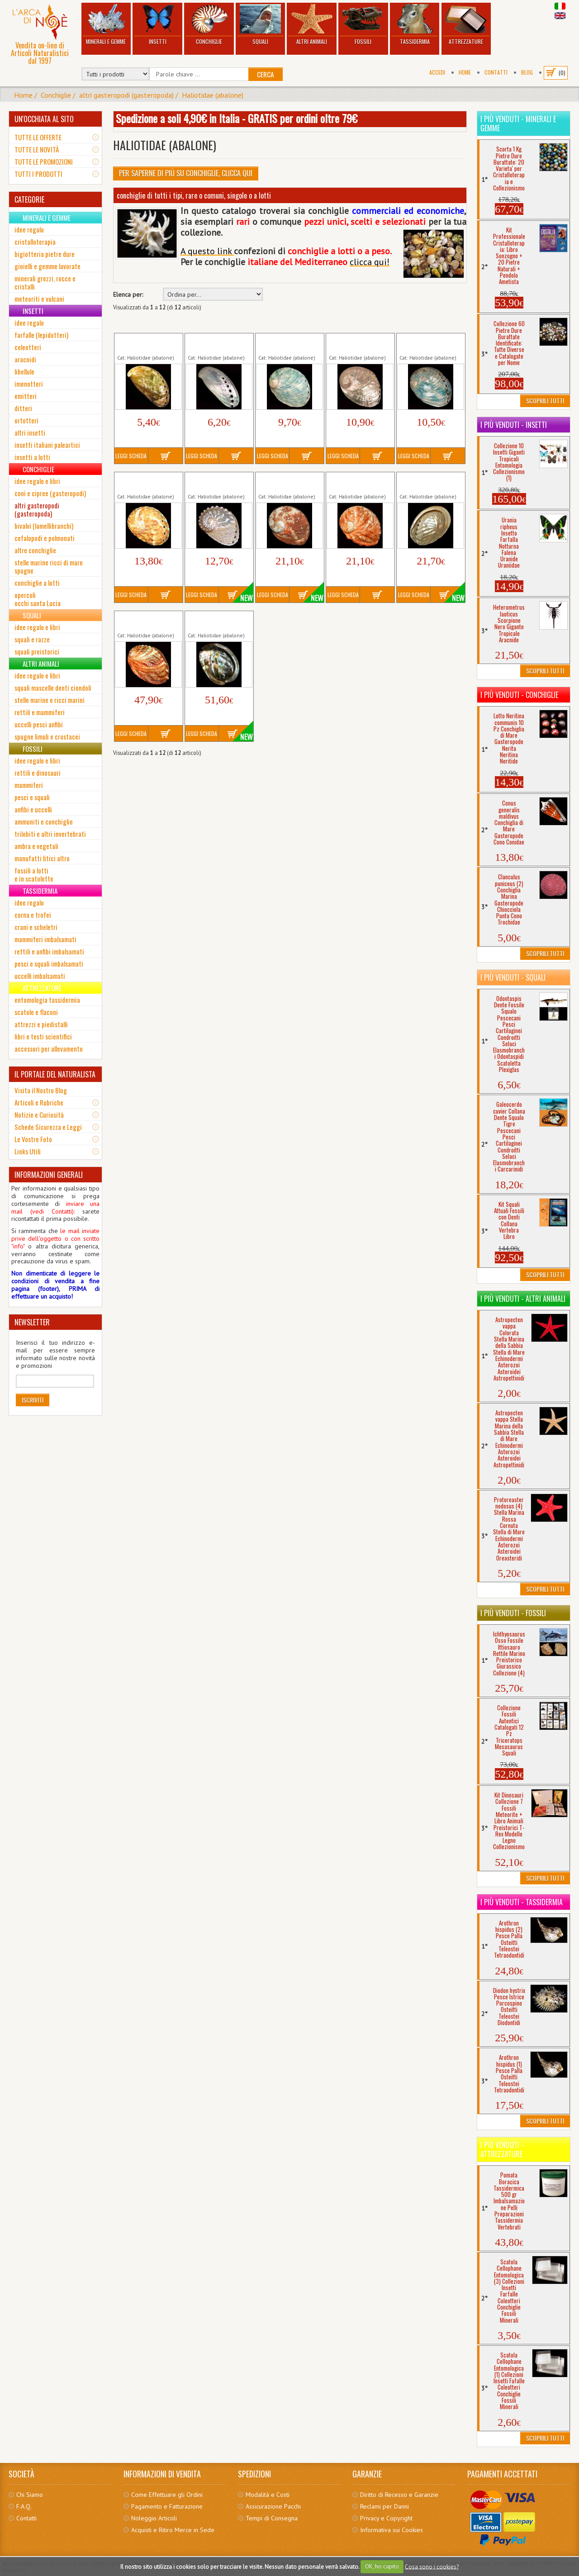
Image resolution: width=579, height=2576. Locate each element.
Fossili (363, 24)
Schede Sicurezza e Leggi (48, 1127)
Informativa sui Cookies (391, 2530)
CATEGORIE (29, 199)
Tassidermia (414, 24)
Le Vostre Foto (33, 1139)
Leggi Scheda (131, 456)
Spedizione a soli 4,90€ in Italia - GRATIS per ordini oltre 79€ (236, 118)
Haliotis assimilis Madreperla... (351, 343)
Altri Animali (311, 24)
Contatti (496, 72)
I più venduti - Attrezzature (502, 2149)
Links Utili (27, 1151)
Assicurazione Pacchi (273, 2506)
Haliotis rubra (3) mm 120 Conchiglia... (427, 482)
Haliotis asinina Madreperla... (208, 343)
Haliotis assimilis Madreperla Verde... (427, 343)
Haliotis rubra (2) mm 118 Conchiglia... (357, 482)
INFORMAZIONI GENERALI (48, 1174)
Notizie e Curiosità (39, 1115)
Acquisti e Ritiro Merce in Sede (172, 2530)
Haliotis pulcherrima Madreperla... (215, 482)
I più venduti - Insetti (513, 424)
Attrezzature (466, 24)
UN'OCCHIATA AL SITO (44, 118)
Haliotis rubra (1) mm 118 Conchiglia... (286, 482)
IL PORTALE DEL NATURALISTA (54, 1074)
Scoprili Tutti (545, 400)
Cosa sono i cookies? (432, 2566)
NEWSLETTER (32, 1322)
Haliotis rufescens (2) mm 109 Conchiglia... (216, 620)
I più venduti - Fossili (513, 1613)
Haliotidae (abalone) (212, 95)
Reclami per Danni (384, 2506)
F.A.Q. (24, 2506)
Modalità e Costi (268, 2495)
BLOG (527, 72)
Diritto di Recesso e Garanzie (399, 2495)
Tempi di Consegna (272, 2518)
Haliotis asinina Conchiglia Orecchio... (146, 343)
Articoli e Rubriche (38, 1102)
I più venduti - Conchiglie (519, 694)
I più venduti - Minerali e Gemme (518, 123)
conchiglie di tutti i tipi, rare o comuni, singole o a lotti (194, 195)
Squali (260, 24)
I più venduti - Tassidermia (521, 1902)
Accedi (437, 72)
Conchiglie (209, 24)
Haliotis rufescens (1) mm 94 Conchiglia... (145, 620)
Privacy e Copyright (386, 2518)
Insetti (157, 24)
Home (465, 72)
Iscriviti (32, 1399)
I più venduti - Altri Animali (522, 1298)
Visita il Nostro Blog (40, 1090)
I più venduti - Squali (513, 977)
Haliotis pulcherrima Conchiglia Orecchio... (146, 482)
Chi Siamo (29, 2495)
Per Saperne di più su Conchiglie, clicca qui (185, 173)
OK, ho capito (382, 2566)
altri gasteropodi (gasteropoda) (126, 95)
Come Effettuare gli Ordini (167, 2495)
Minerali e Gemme (106, 24)
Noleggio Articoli (154, 2518)
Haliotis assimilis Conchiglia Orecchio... (287, 343)
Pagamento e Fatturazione (167, 2506)
